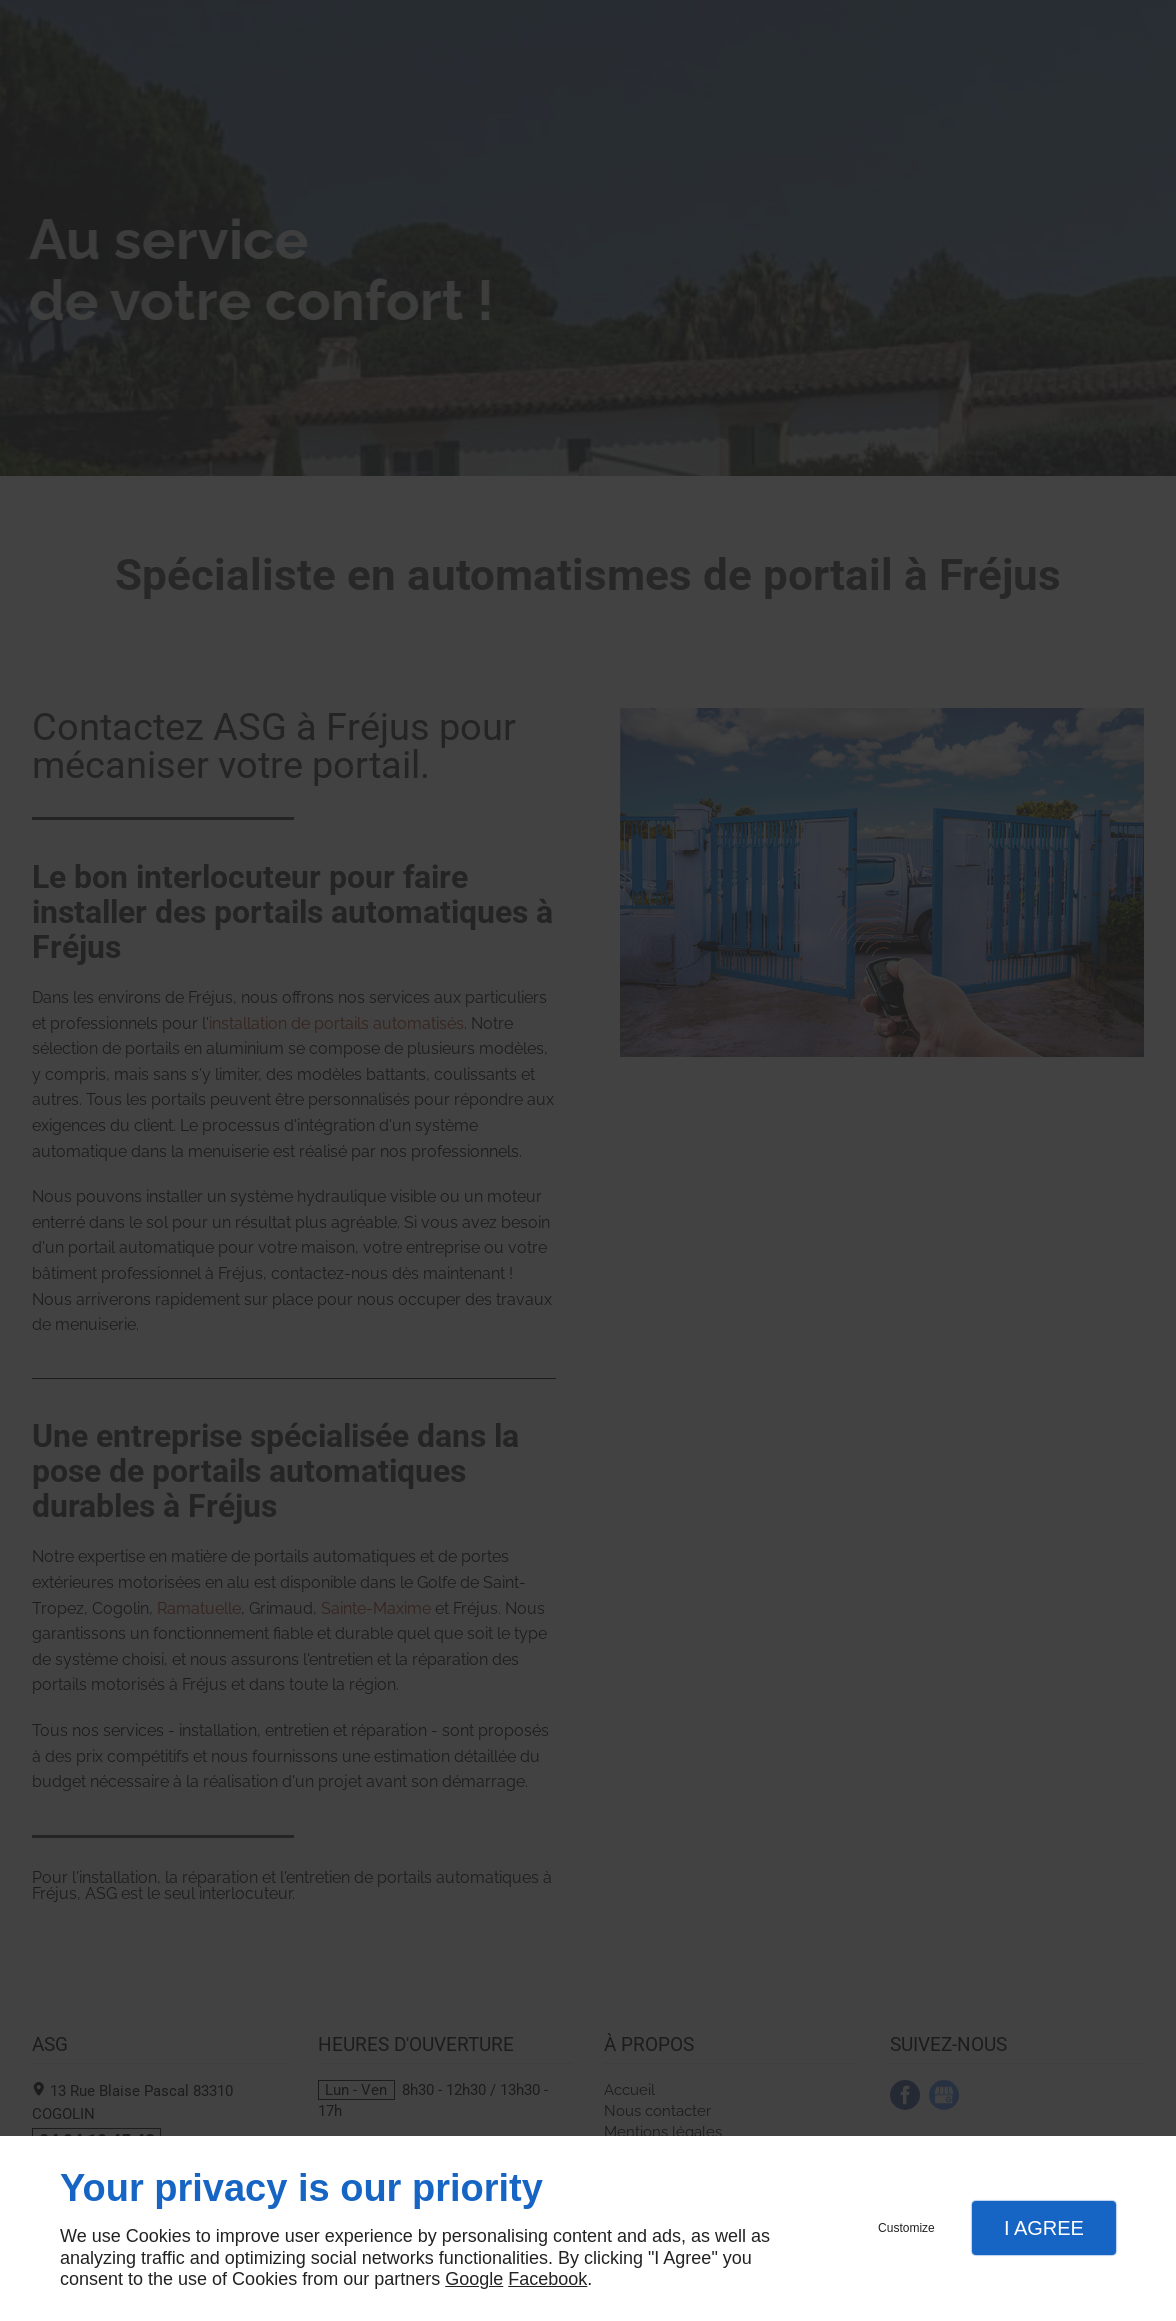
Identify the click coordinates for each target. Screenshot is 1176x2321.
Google (474, 2279)
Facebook (547, 2279)
